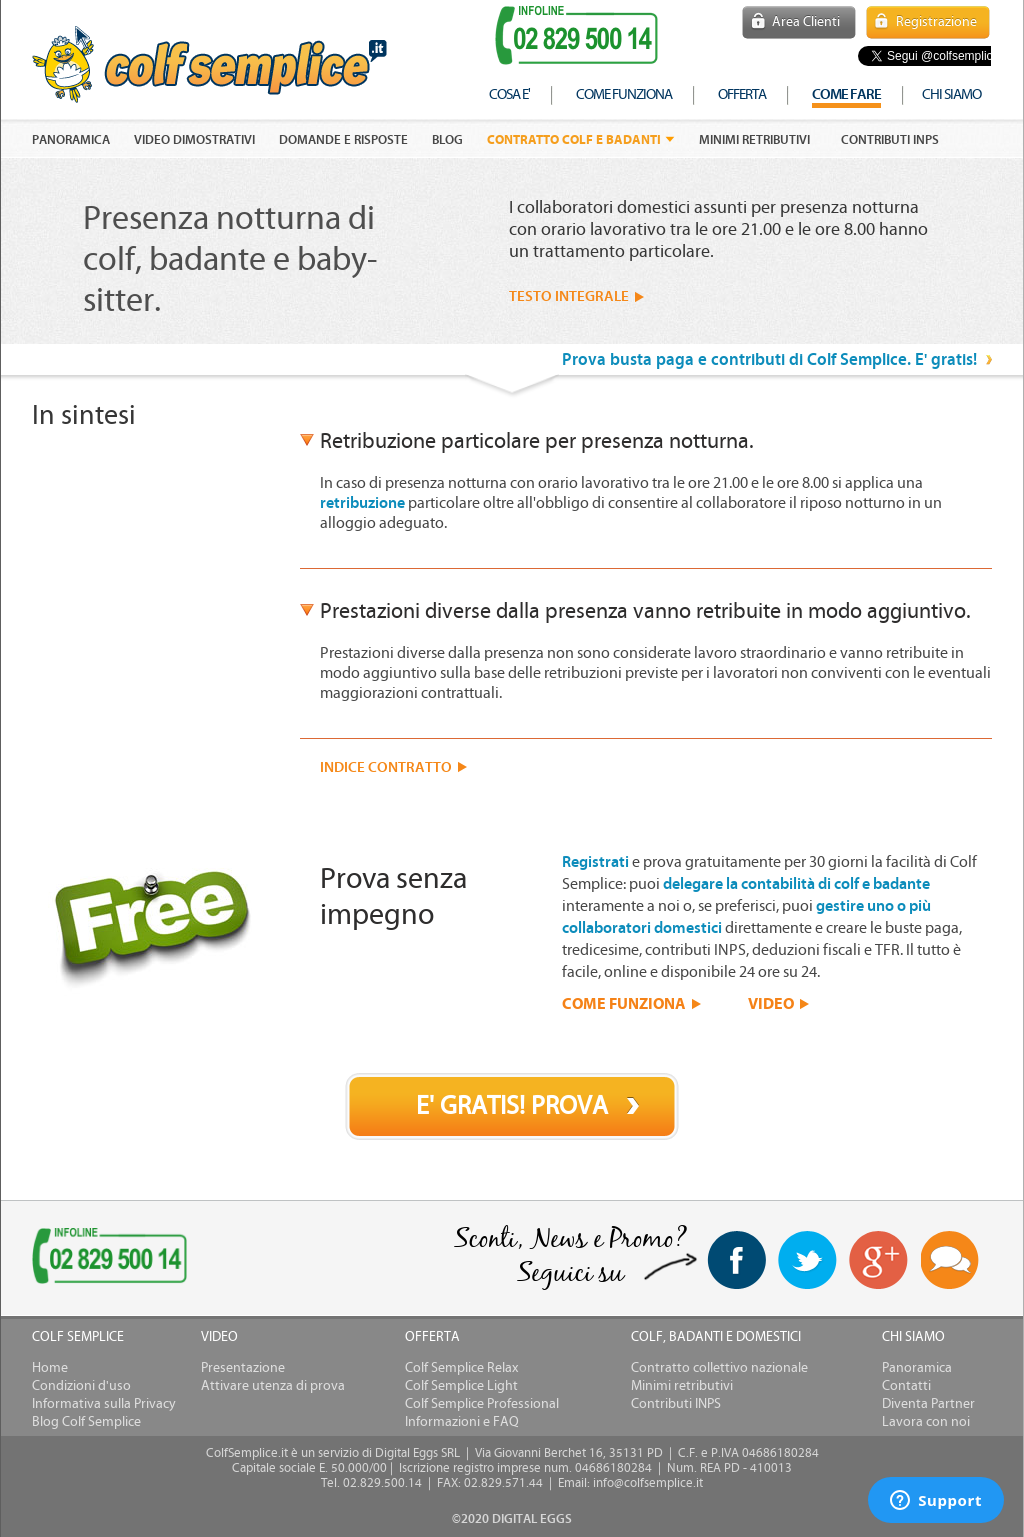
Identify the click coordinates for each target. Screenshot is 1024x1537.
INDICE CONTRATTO (386, 767)
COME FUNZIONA (624, 1003)
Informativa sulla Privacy (104, 1404)
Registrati (595, 862)
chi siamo (951, 94)
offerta (742, 94)
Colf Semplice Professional (482, 1404)
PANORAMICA (71, 140)
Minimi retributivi (754, 140)
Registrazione (936, 22)
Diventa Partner (928, 1404)
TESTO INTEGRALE (569, 296)
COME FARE (846, 94)
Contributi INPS (890, 140)
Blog (447, 140)
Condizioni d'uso (81, 1386)
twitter (807, 1260)
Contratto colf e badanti (574, 139)
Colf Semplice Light (461, 1386)
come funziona (624, 94)
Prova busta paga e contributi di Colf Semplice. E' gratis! (769, 359)
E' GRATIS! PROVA (512, 1106)
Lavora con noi (926, 1422)
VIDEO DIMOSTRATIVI (194, 140)
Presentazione (243, 1368)
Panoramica (917, 1368)
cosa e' (509, 94)
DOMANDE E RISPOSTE (343, 140)
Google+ (879, 1261)
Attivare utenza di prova (273, 1386)
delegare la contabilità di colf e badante (796, 884)
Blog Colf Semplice (86, 1422)
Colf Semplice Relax (461, 1368)
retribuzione (362, 503)
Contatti (906, 1386)
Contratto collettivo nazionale (719, 1368)
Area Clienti (806, 22)
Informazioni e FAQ (462, 1422)
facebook (736, 1260)
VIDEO (771, 1003)
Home (50, 1368)
